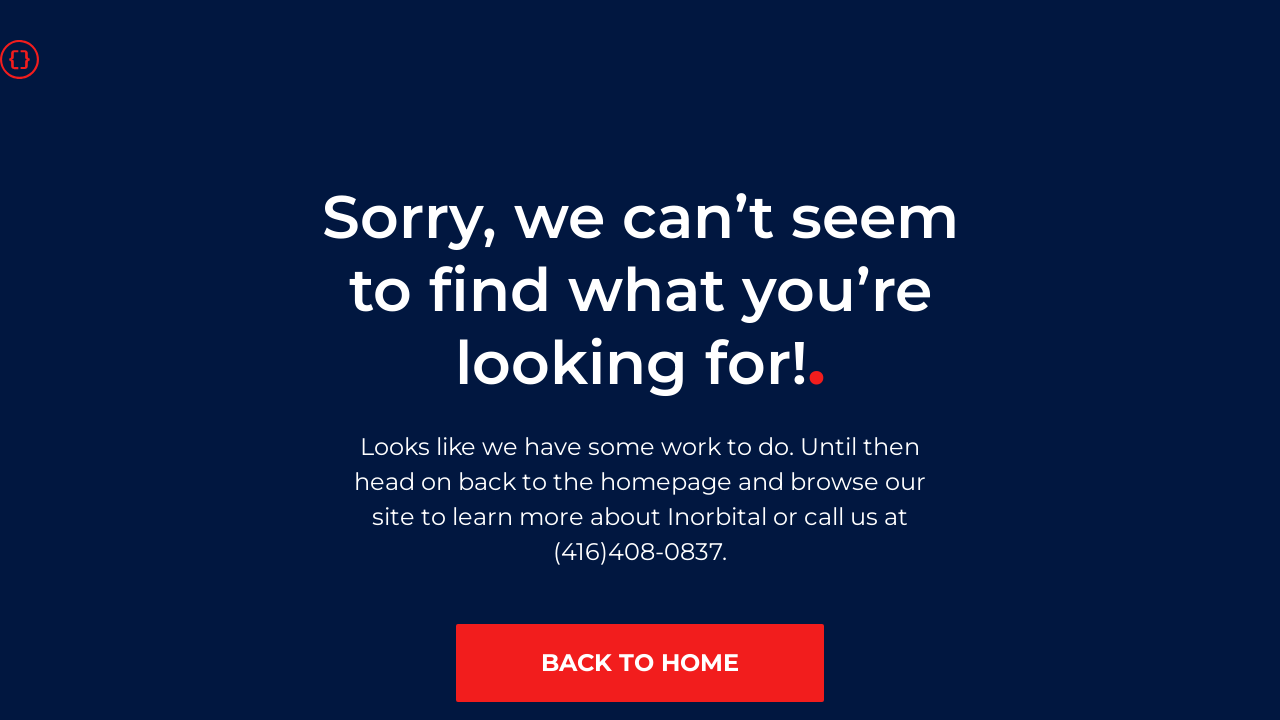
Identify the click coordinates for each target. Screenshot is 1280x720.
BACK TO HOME (640, 662)
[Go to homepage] (19, 58)
